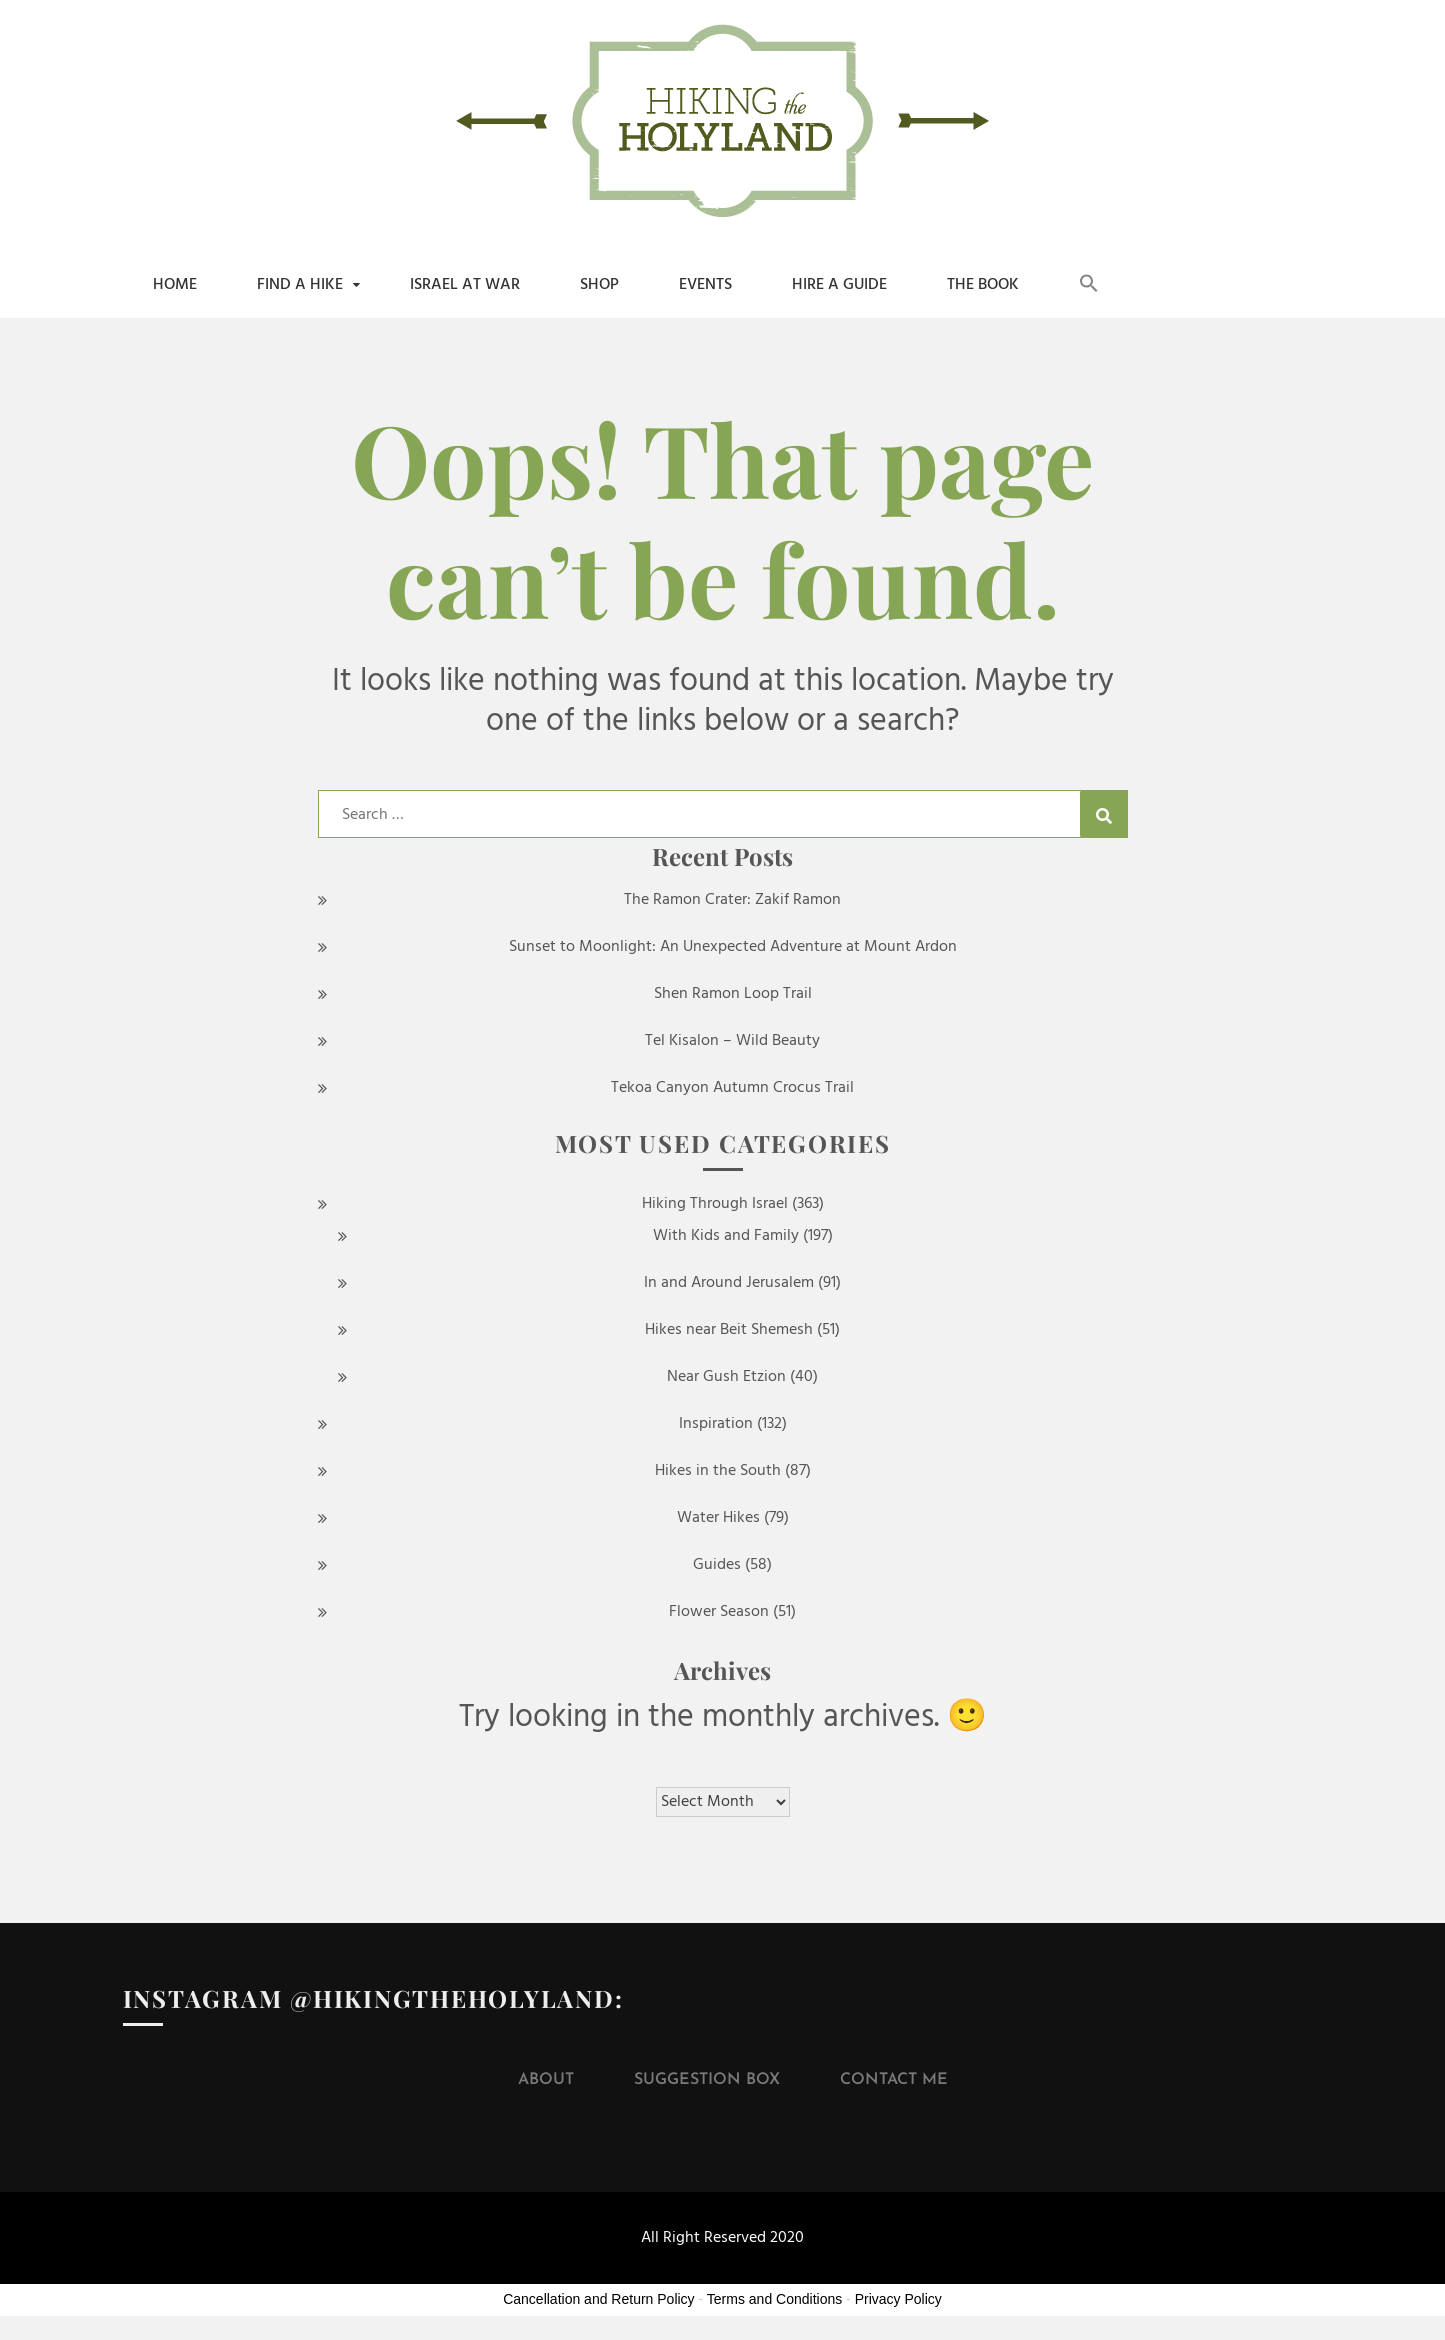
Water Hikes (718, 1518)
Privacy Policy (898, 2299)
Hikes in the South (718, 1471)
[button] (1089, 285)
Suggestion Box (707, 2080)
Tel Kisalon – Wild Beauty (732, 1041)
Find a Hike (300, 285)
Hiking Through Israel (715, 1204)
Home (175, 285)
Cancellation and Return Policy (598, 2299)
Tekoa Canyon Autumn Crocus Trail (732, 1088)
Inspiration (716, 1424)
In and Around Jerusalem (729, 1283)
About (546, 2080)
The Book (983, 285)
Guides (717, 1565)
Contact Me (894, 2080)
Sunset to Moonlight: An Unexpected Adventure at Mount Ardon (733, 947)
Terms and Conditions (774, 2299)
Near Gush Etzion (726, 1377)
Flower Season (719, 1612)
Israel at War (465, 285)
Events (705, 285)
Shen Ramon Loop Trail (733, 994)
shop (599, 285)
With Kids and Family (726, 1236)
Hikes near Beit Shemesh (729, 1330)
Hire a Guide (839, 285)
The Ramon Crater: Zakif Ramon (732, 900)
